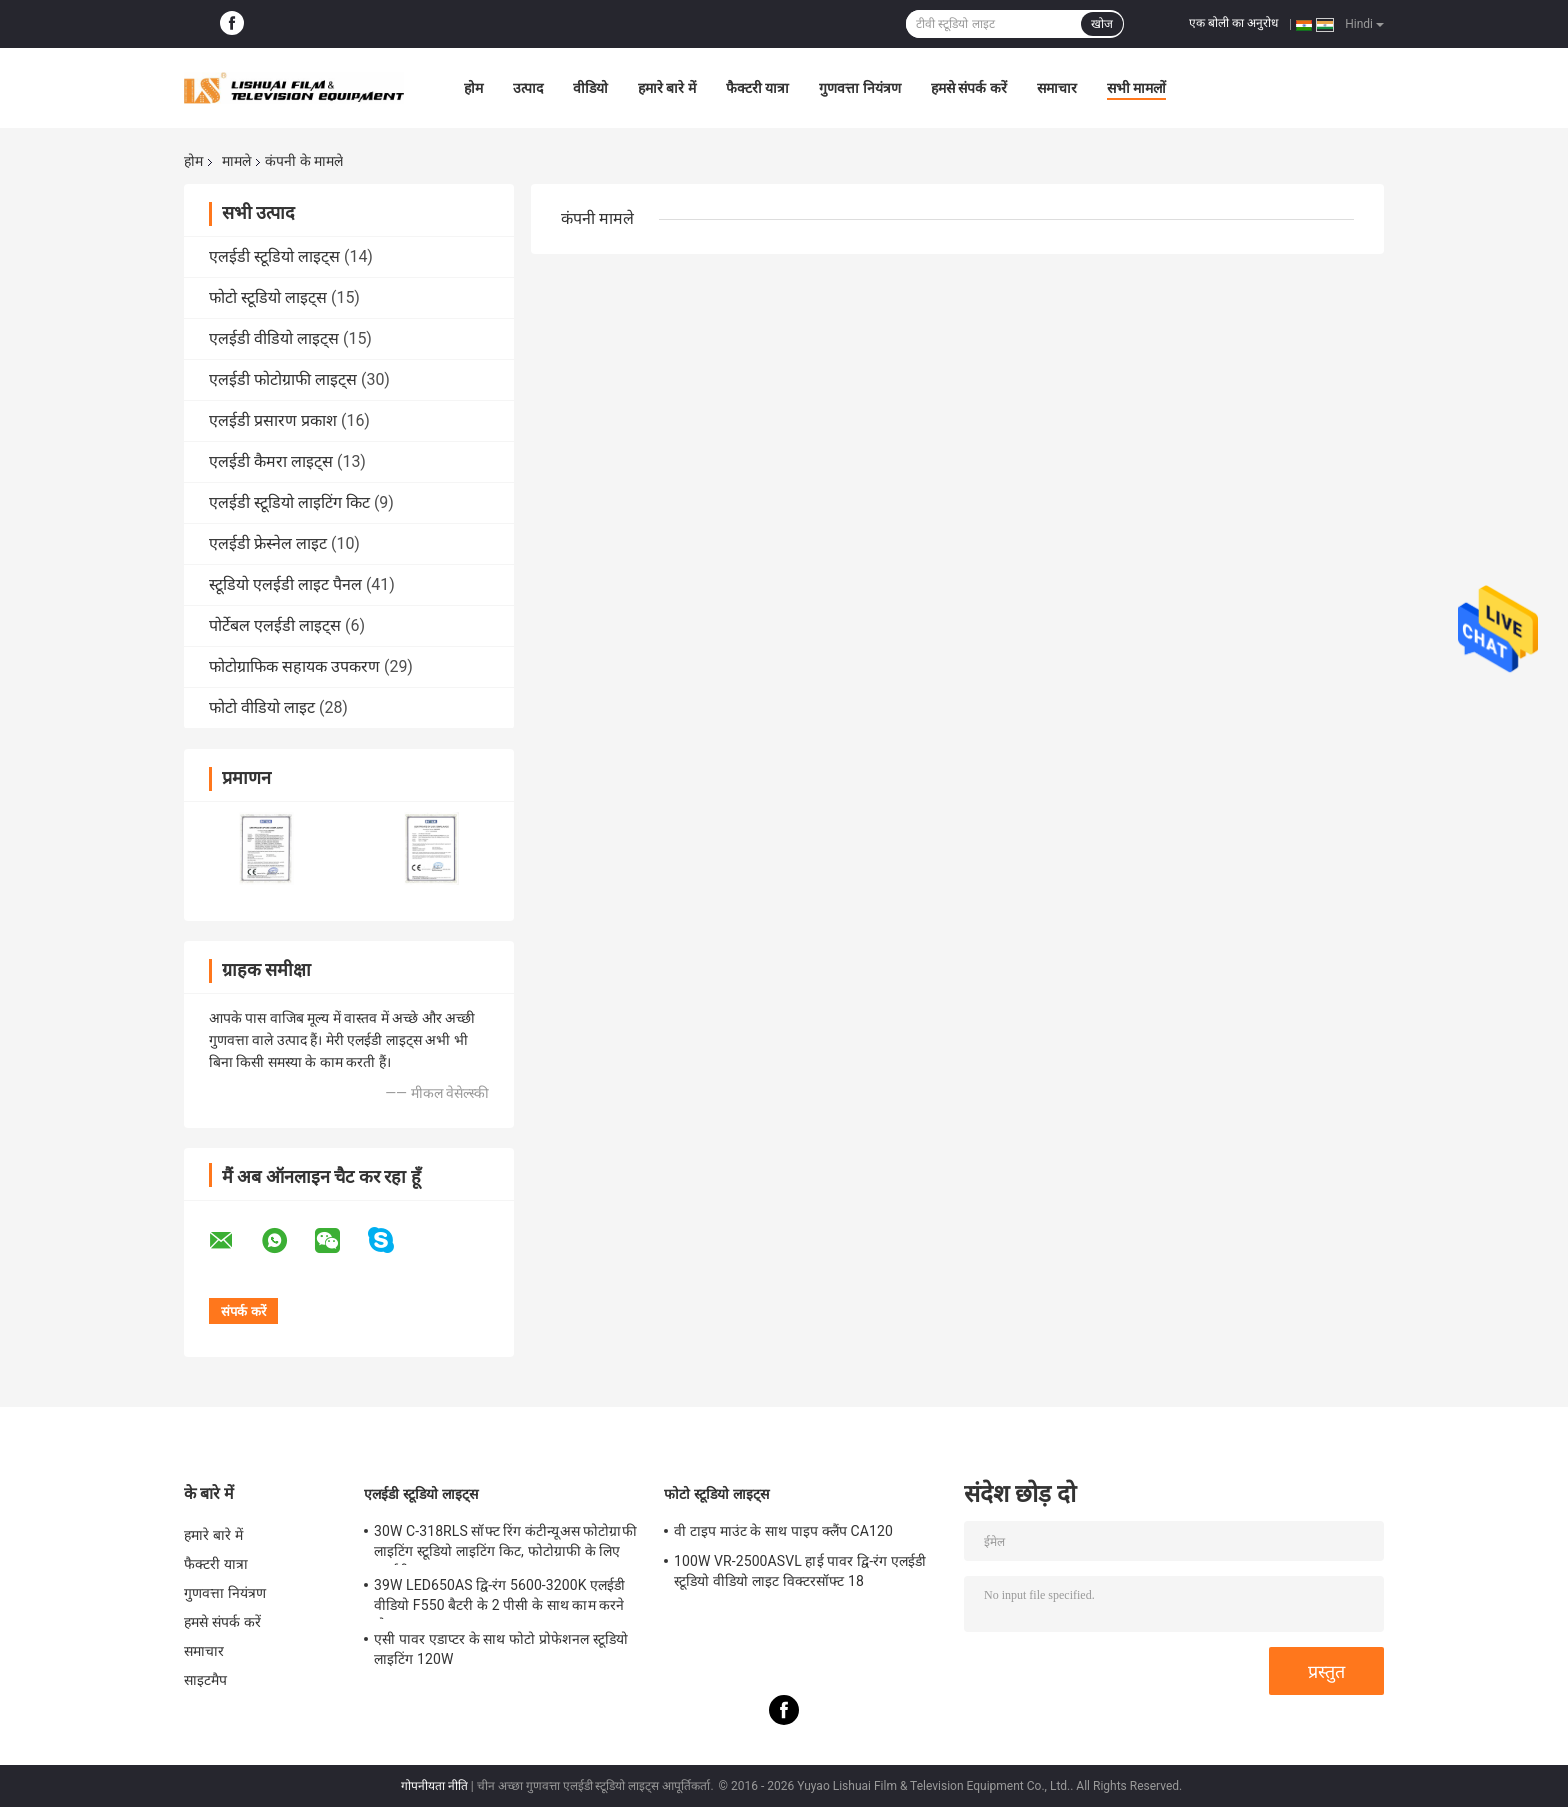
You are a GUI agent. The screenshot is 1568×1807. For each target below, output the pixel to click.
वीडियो (590, 88)
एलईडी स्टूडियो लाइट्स (274, 256)
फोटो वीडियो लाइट (262, 707)
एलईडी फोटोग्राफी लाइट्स (283, 379)
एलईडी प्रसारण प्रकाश (273, 420)
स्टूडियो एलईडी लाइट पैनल (285, 584)
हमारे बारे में (667, 88)
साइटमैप (206, 1680)
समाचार (1057, 88)
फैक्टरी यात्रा (757, 88)
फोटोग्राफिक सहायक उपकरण (294, 666)
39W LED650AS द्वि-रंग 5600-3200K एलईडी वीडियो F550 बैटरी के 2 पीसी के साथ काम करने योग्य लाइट (500, 1598)
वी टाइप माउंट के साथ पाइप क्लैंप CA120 (783, 1531)
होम (473, 88)
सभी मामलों (1136, 88)
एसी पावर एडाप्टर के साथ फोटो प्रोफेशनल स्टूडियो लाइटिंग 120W (501, 1649)
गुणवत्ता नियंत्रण (859, 88)
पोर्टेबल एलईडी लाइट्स (275, 625)
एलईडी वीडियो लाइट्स (274, 338)
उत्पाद (528, 88)
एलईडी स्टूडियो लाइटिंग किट (289, 502)
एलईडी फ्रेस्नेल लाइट (268, 543)
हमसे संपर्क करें (969, 88)
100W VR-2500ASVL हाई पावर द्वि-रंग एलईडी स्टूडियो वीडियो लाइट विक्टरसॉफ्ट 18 (800, 1571)
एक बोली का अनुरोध (1233, 23)
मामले (236, 161)
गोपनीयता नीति (434, 1786)
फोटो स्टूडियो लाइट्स (268, 297)
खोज (1102, 24)
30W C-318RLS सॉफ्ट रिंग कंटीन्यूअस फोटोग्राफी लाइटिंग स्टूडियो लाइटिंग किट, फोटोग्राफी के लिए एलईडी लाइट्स (505, 1544)
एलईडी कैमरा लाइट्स (271, 461)
